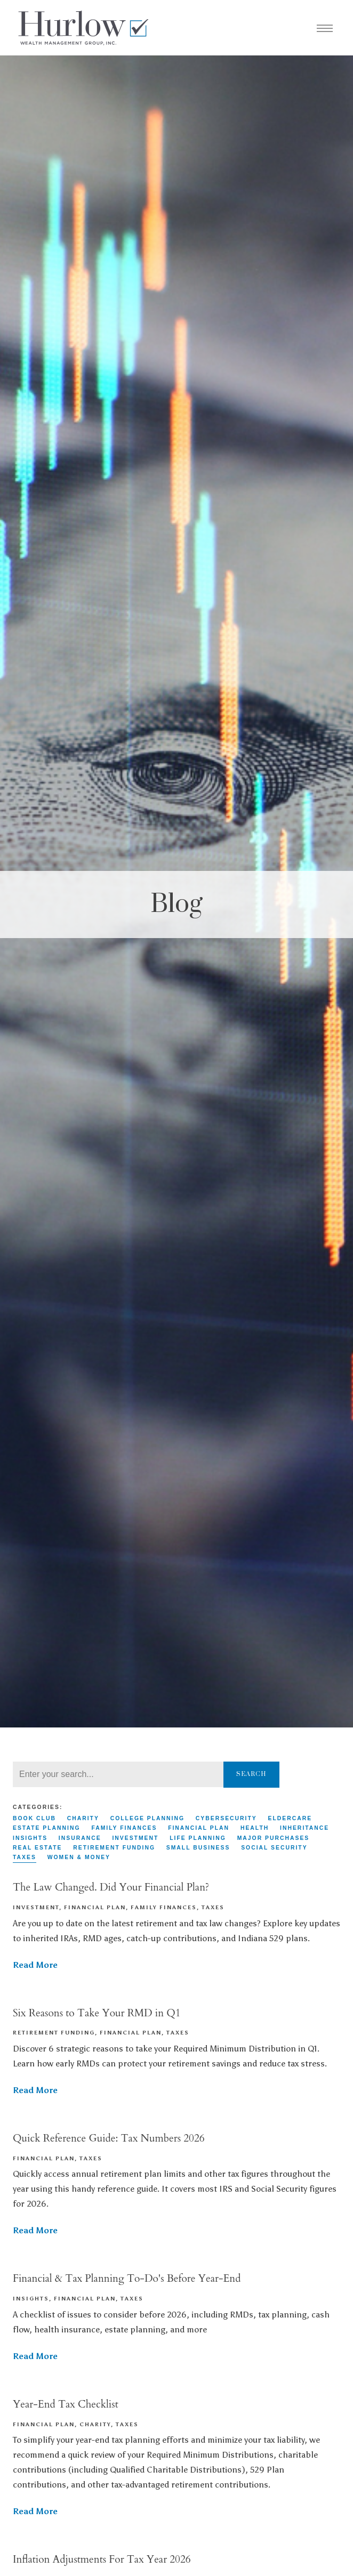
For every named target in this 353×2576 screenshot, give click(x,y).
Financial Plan (198, 1828)
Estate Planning (47, 1828)
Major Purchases (273, 1838)
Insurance (80, 1838)
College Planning (147, 1818)
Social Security (274, 1848)
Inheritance (304, 1828)
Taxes (24, 1857)
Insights (30, 1838)
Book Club (34, 1818)
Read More (35, 1965)
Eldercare (290, 1818)
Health (254, 1828)
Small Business (198, 1848)
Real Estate (37, 1848)
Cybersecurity (226, 1818)
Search (251, 1774)
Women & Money (78, 1857)
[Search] (118, 1774)
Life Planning (198, 1838)
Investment (135, 1838)
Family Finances (124, 1828)
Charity (83, 1818)
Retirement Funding (114, 1848)
